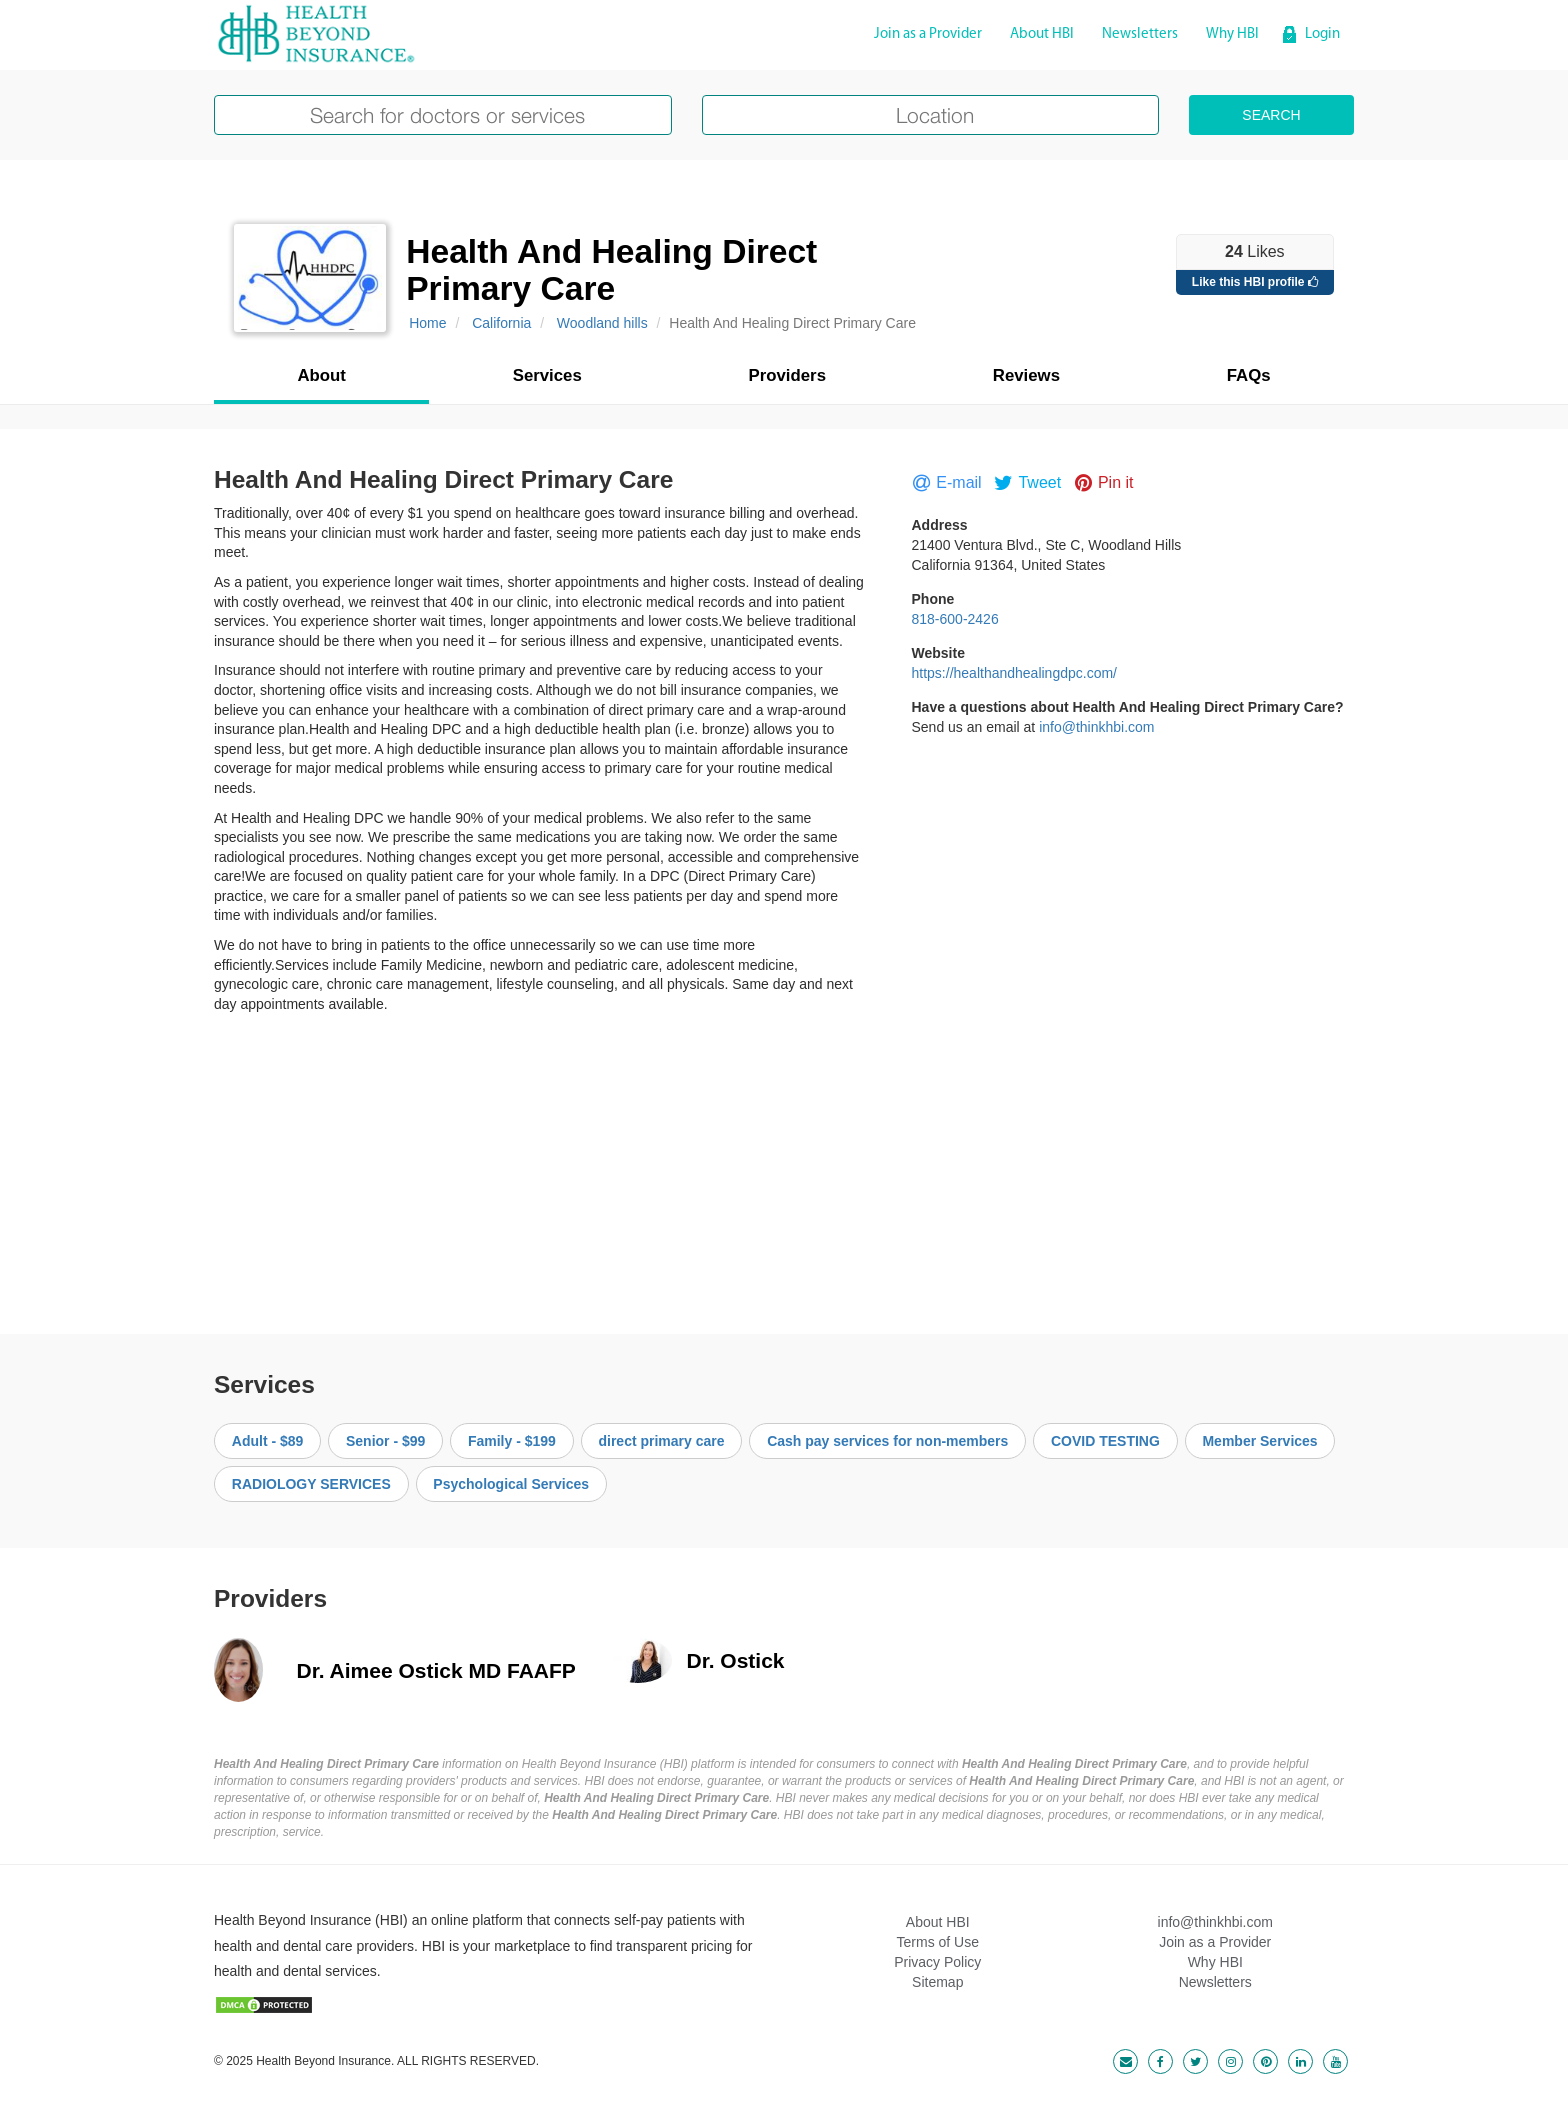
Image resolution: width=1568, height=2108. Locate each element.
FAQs (1249, 375)
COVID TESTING (1105, 1441)
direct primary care (661, 1441)
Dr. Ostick (736, 1660)
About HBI (1042, 34)
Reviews (1026, 375)
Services (547, 375)
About (321, 375)
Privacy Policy (937, 1962)
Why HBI (1232, 34)
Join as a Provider (928, 34)
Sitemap (937, 1982)
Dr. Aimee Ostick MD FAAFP (436, 1670)
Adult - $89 (268, 1441)
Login (1322, 34)
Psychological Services (511, 1484)
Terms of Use (938, 1942)
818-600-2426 (955, 619)
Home (427, 323)
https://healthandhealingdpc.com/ (1014, 673)
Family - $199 (512, 1441)
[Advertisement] (784, 1164)
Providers (787, 375)
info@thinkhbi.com (1096, 727)
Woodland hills (602, 323)
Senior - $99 (385, 1441)
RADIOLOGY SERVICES (311, 1484)
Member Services (1259, 1441)
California (501, 323)
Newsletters (1140, 34)
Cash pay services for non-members (887, 1441)
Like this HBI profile (1255, 282)
